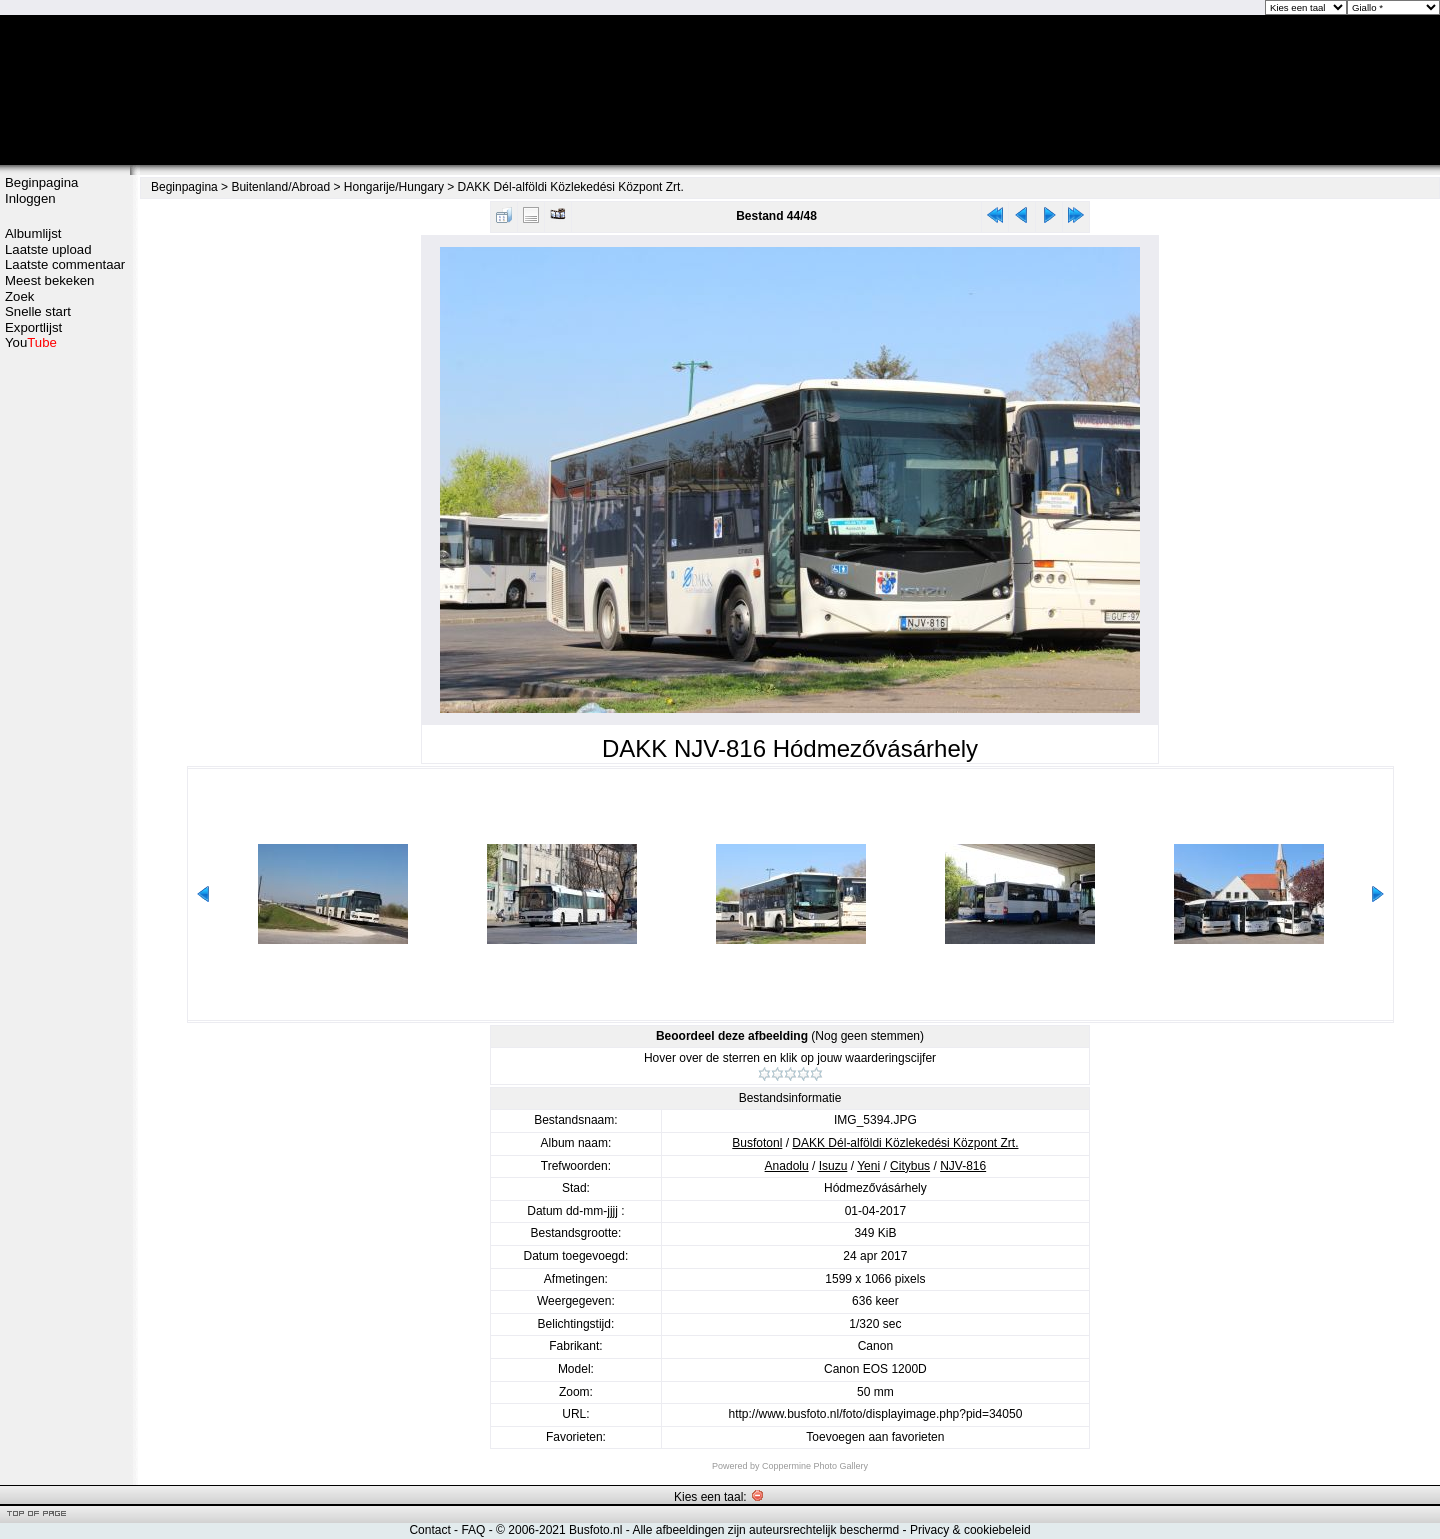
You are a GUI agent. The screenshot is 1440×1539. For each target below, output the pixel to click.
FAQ (473, 1530)
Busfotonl (757, 1143)
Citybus (910, 1166)
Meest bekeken (49, 280)
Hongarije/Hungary (394, 187)
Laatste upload (48, 249)
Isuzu (833, 1166)
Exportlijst (33, 327)
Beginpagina (41, 182)
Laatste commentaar (65, 264)
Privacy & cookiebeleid (970, 1530)
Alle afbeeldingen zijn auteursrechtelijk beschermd (765, 1530)
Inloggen (30, 198)
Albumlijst (33, 233)
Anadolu (787, 1166)
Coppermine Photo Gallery (815, 1466)
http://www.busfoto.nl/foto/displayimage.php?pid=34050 (875, 1414)
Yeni (868, 1166)
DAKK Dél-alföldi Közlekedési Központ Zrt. (571, 187)
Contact (429, 1530)
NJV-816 (963, 1166)
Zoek (19, 296)
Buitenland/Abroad (280, 187)
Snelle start (38, 311)
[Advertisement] (65, 667)
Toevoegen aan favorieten (875, 1437)
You (31, 342)
